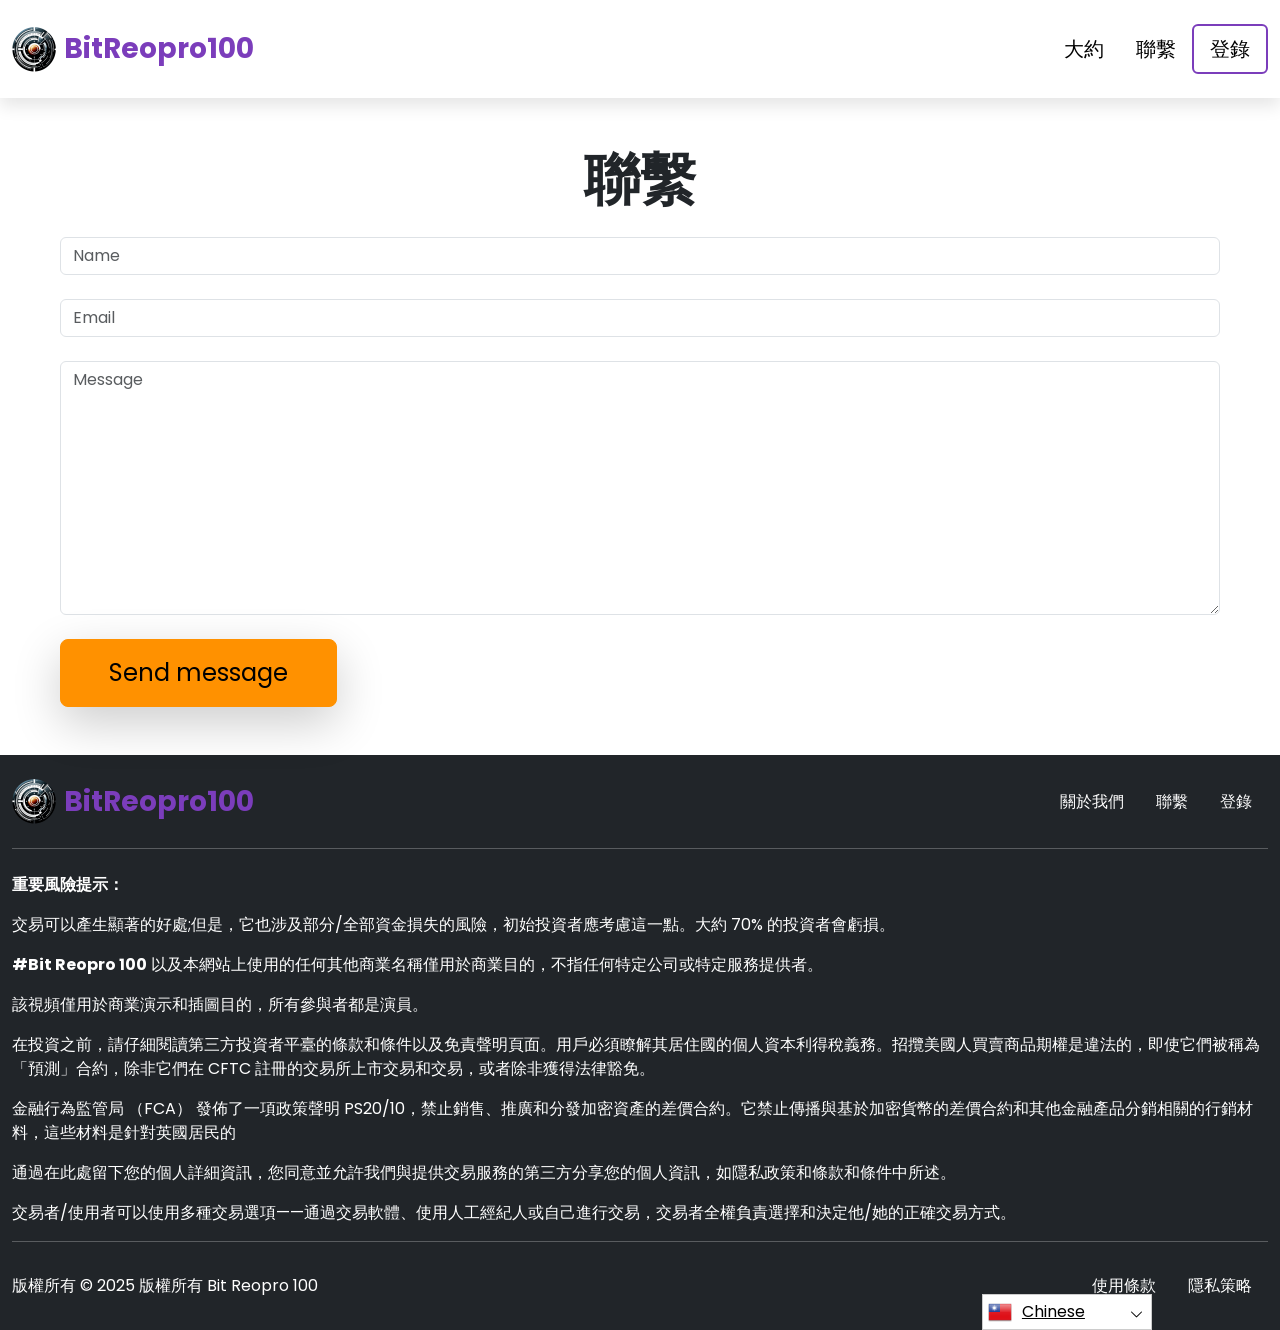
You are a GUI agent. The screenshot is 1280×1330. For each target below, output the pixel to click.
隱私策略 (1220, 1285)
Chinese (1036, 1312)
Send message (198, 672)
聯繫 (1156, 49)
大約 (1084, 49)
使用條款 (1124, 1285)
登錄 (1230, 49)
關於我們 (1092, 801)
